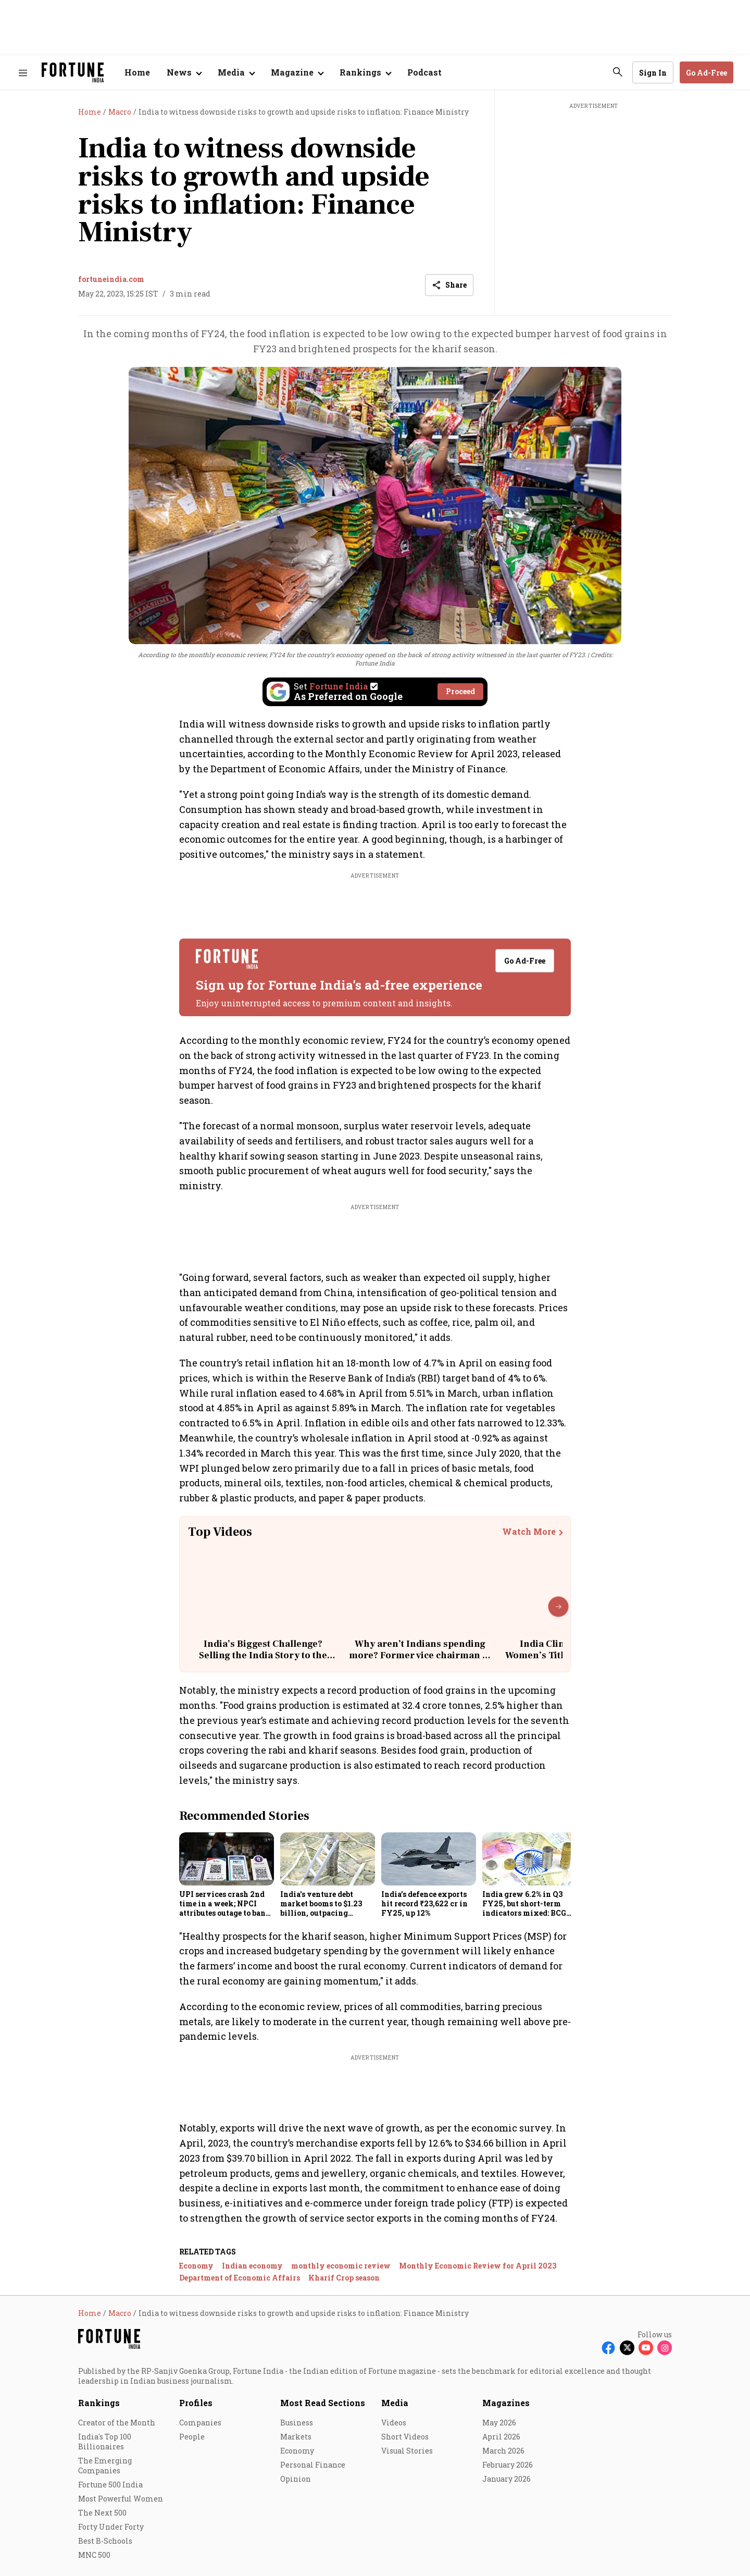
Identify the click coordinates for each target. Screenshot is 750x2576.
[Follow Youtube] (646, 2347)
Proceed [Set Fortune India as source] (460, 691)
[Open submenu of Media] (236, 72)
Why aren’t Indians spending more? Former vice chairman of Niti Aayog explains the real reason (420, 1661)
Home (137, 72)
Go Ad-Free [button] (706, 73)
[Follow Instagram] (664, 2347)
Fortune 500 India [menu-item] (110, 2484)
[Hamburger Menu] (23, 72)
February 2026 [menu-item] (507, 2465)
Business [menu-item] (296, 2422)
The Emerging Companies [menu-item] (105, 2465)
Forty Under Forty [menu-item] (111, 2527)
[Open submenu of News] (184, 72)
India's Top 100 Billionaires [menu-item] (104, 2441)
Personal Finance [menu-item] (312, 2465)
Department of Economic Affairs (239, 2278)
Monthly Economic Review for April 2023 (477, 2266)
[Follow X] (627, 2347)
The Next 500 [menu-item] (102, 2513)
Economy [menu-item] (297, 2451)
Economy (196, 2266)
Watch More (529, 1531)
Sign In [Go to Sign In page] (653, 73)
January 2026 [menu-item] (506, 2479)
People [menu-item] (192, 2437)
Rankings (99, 2402)
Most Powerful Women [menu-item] (120, 2499)
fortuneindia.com (111, 279)
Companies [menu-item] (200, 2422)
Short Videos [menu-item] (405, 2437)
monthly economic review (341, 2266)
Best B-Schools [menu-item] (105, 2541)
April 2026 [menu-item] (501, 2437)
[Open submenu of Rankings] (365, 72)
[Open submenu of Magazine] (297, 72)
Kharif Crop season (344, 2278)
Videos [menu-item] (393, 2422)
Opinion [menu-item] (295, 2479)
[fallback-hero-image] (226, 1858)
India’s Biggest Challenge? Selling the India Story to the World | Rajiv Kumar (263, 1655)
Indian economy (252, 2266)
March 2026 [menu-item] (503, 2451)
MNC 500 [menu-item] (94, 2555)
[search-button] (617, 72)
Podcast (424, 72)
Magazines (506, 2402)
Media (394, 2402)
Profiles (196, 2402)
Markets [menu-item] (295, 2437)
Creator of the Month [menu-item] (116, 2422)
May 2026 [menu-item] (499, 2422)
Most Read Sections (322, 2402)
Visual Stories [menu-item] (407, 2451)
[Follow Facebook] (608, 2347)
